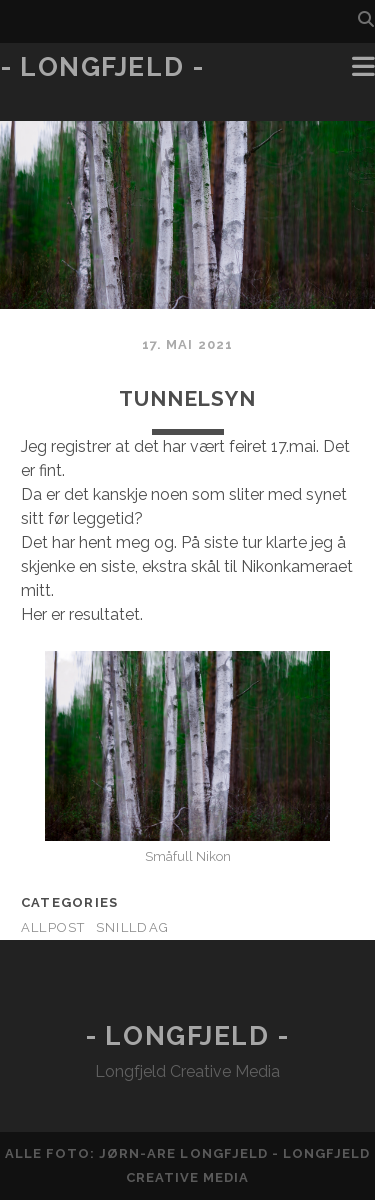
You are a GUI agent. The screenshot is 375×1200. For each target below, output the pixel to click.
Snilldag (132, 927)
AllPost (53, 927)
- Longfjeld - (102, 67)
